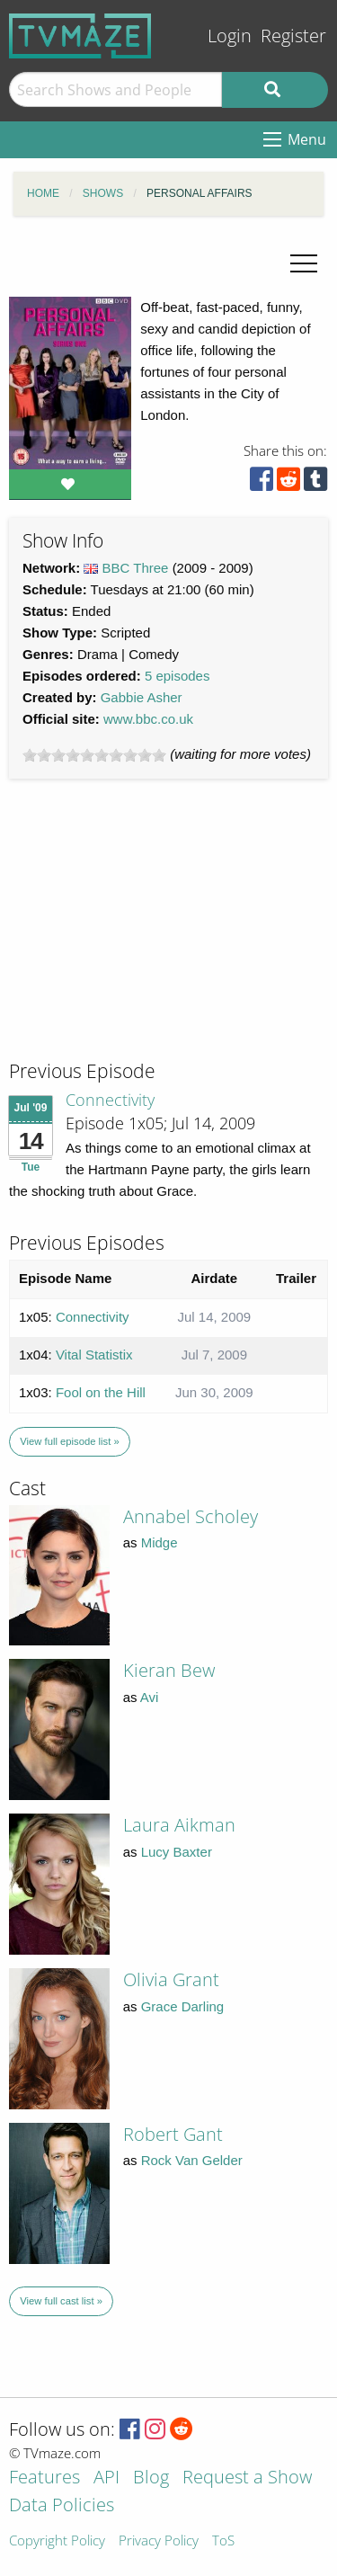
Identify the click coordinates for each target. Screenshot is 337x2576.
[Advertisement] (144, 936)
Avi (149, 1697)
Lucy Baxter (176, 1851)
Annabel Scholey (190, 1516)
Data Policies (61, 2506)
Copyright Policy (57, 2541)
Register (293, 35)
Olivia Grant (171, 1979)
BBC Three (135, 567)
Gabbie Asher (141, 697)
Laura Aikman (179, 1825)
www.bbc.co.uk (148, 718)
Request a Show (247, 2478)
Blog (151, 2478)
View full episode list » (69, 1441)
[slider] (94, 755)
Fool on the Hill (101, 1392)
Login (230, 35)
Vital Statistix (94, 1354)
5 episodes (177, 675)
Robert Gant (173, 2134)
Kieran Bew (169, 1670)
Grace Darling (183, 2006)
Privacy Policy (159, 2541)
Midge (159, 1542)
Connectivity (110, 1099)
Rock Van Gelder (192, 2160)
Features (44, 2478)
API (106, 2478)
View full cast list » (61, 2300)
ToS (223, 2541)
